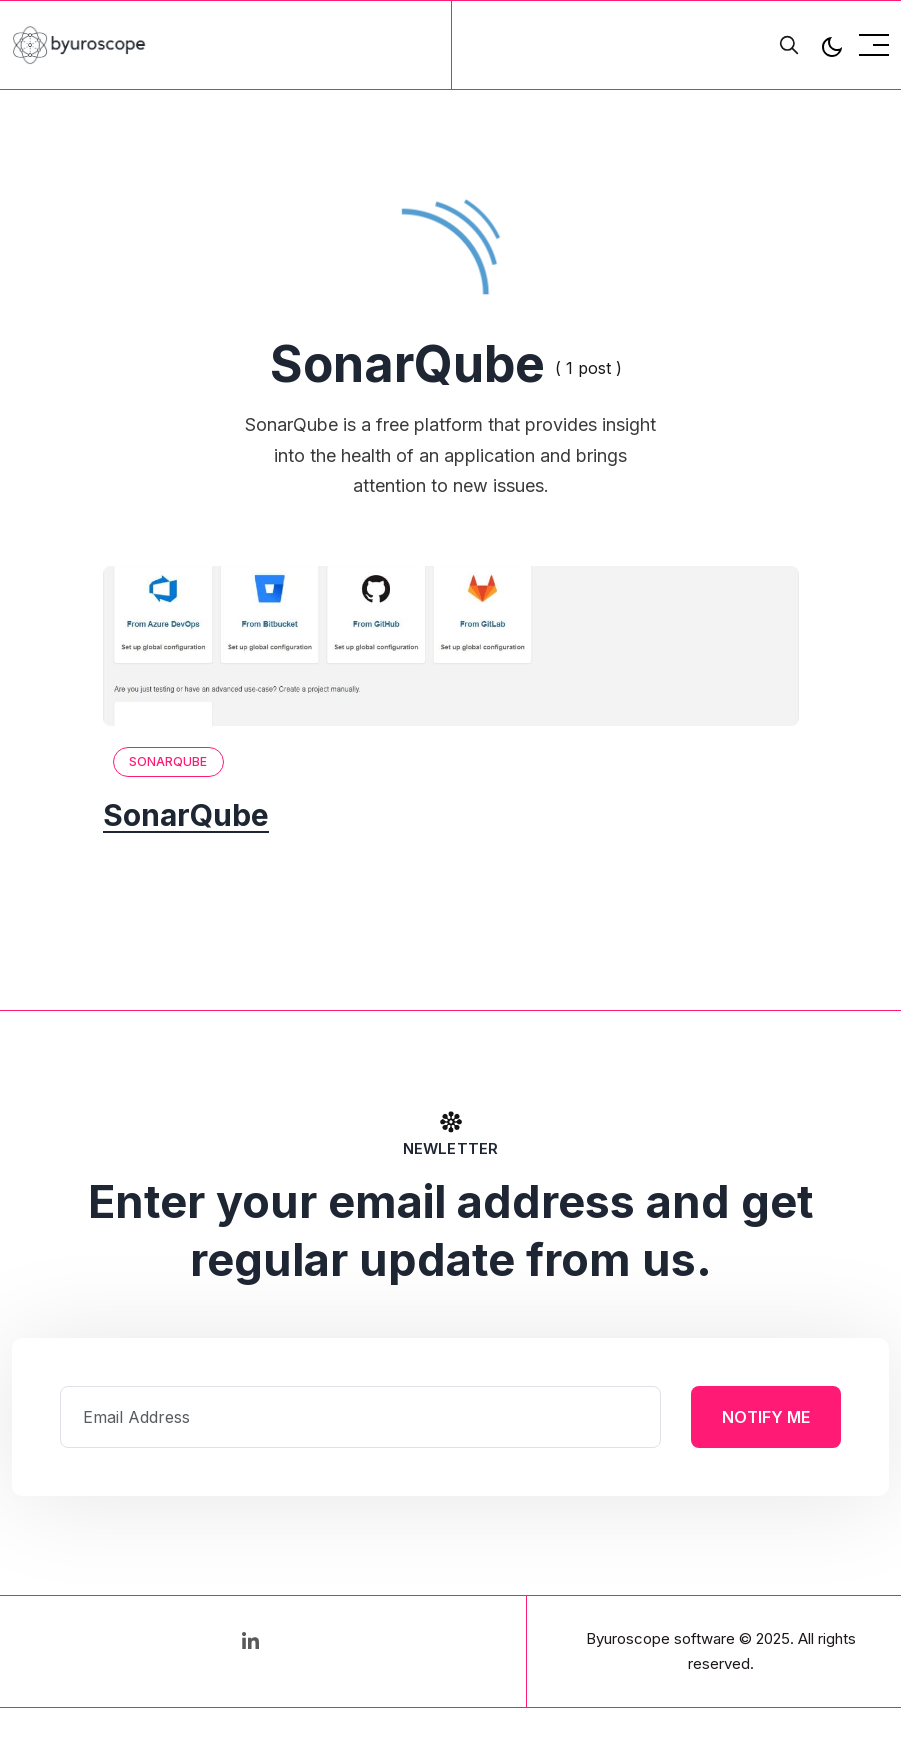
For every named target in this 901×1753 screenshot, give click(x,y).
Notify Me (766, 1417)
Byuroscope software (660, 1638)
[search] (789, 45)
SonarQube (168, 761)
